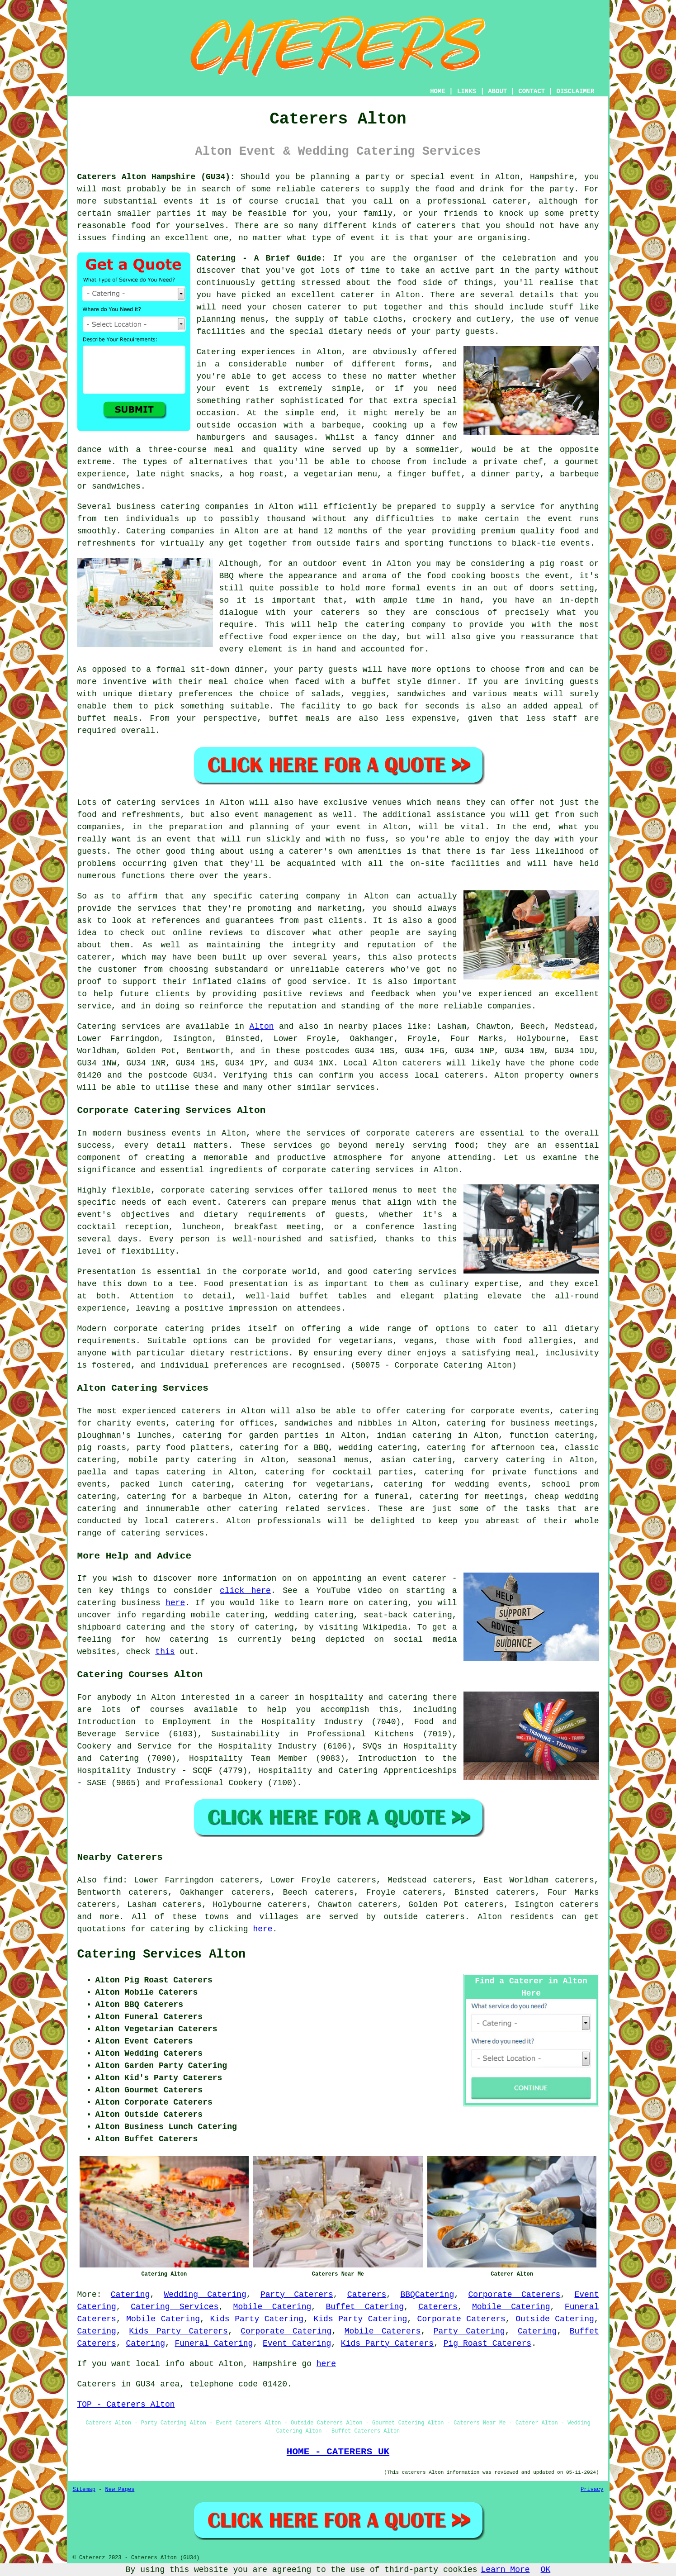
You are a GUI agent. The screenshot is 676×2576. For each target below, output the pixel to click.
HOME (437, 91)
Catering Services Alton (161, 1954)
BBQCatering (427, 2294)
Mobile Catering (272, 2306)
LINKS (466, 91)
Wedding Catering (205, 2294)
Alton (262, 1026)
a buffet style (386, 681)
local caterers (179, 1521)
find (113, 1880)
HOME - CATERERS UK (338, 2451)
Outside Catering (554, 2319)
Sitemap (84, 2489)
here (175, 1602)
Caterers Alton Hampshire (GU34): (156, 176)
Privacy (592, 2489)
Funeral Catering (214, 2343)
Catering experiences (246, 351)
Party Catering (469, 2331)
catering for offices (224, 1423)
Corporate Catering (286, 2331)
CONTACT (531, 91)
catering (258, 1508)
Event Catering (297, 2343)
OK (546, 2569)
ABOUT (497, 91)
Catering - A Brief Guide (259, 258)
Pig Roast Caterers (487, 2343)
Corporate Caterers (514, 2294)
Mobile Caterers (383, 2331)
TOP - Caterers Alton (126, 2404)
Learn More (505, 2569)
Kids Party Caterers (178, 2331)
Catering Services (174, 2306)
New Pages (120, 2489)
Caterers (366, 2294)
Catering (145, 531)
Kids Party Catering (256, 2319)
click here (245, 1590)
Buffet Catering (365, 2306)
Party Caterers (296, 2294)
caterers (364, 969)
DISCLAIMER (575, 91)
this (165, 1651)
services (140, 1026)
